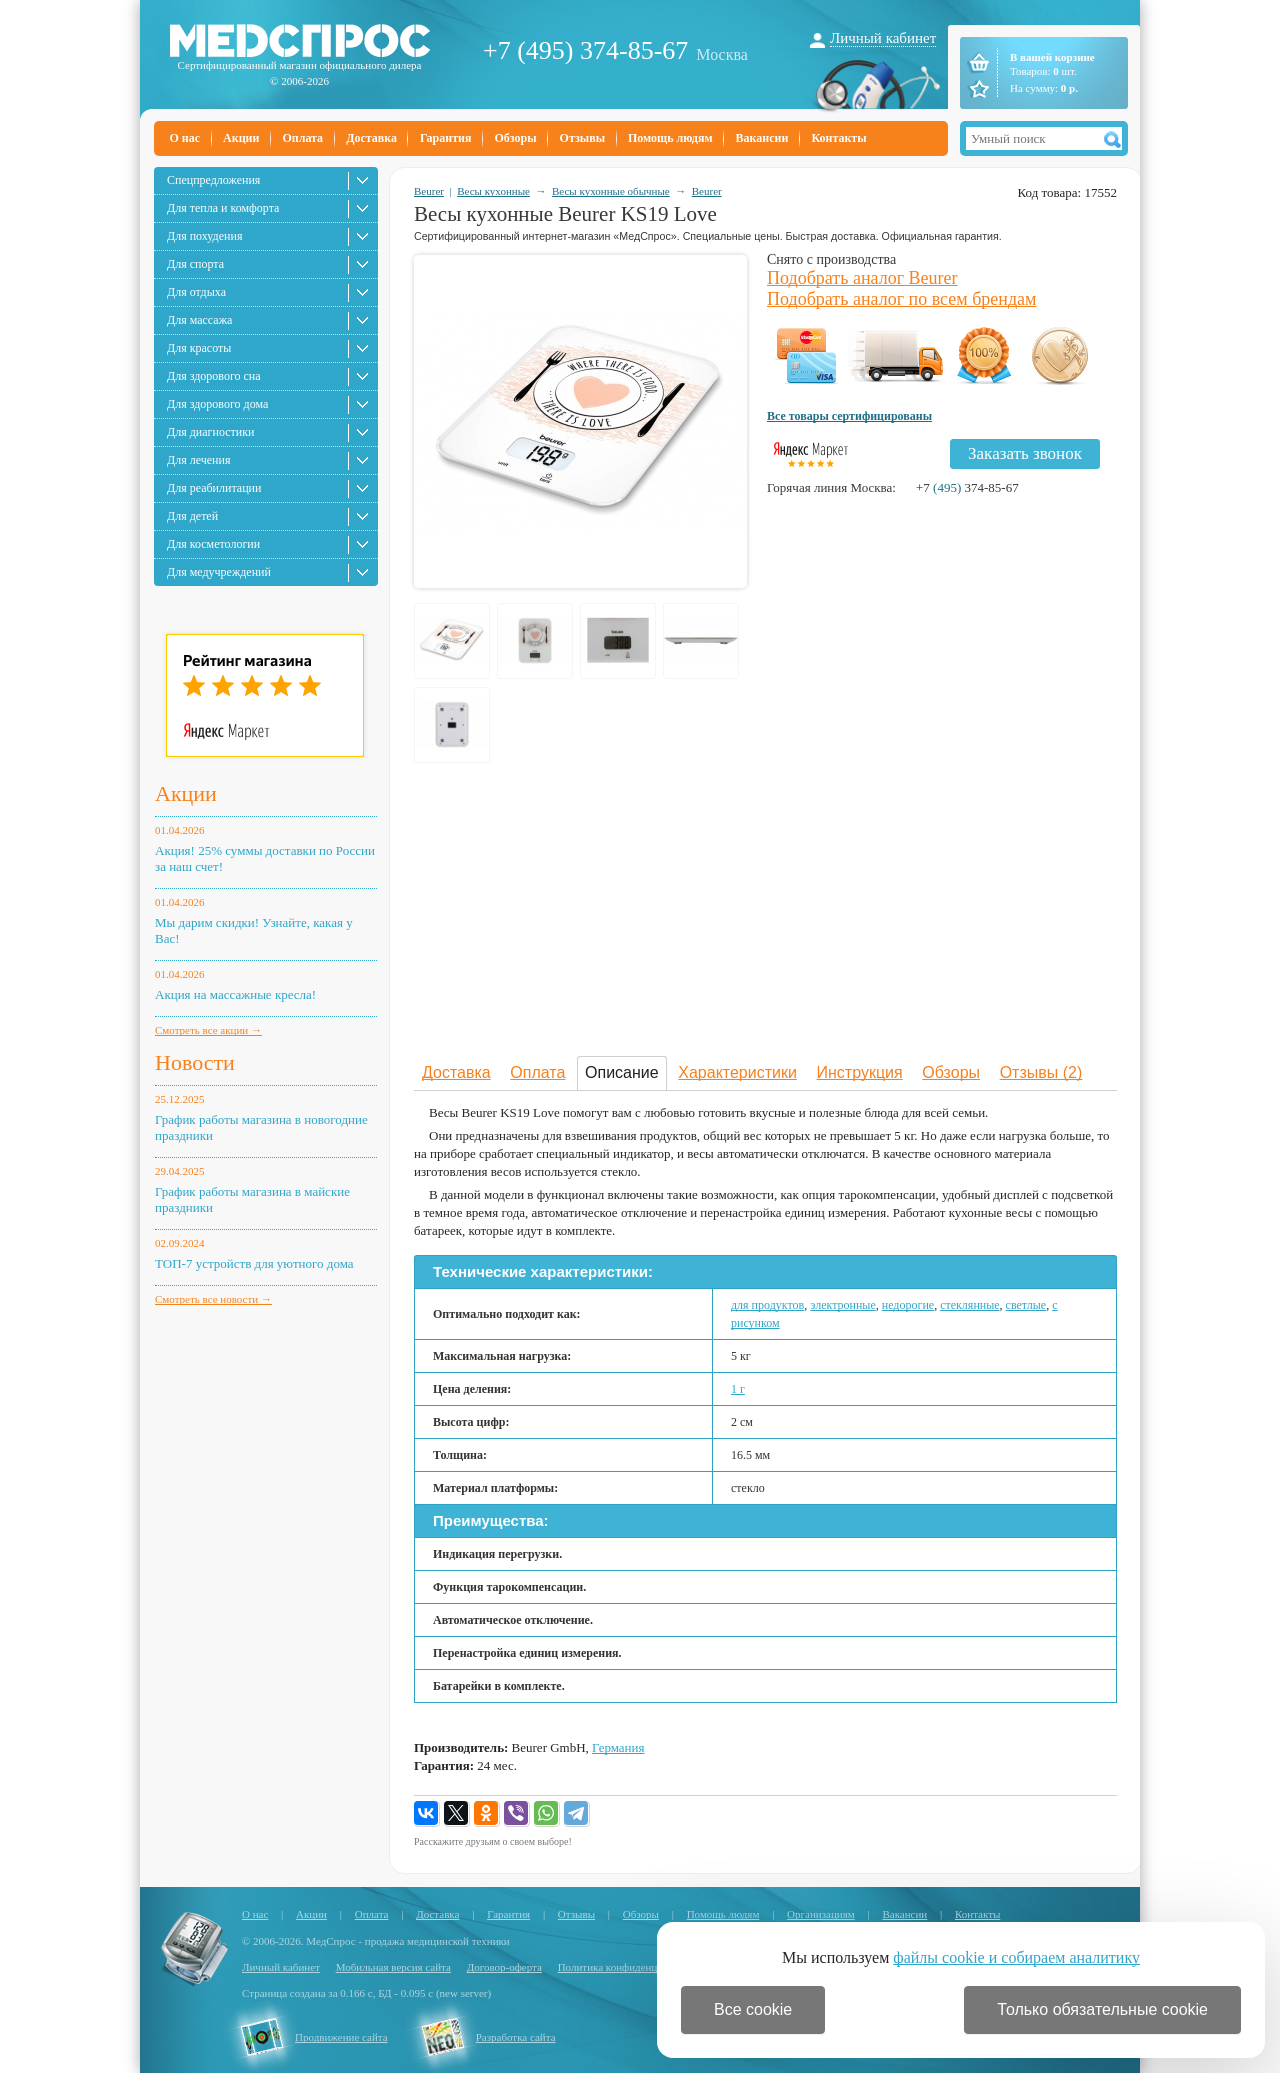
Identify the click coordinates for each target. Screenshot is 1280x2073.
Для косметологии (213, 544)
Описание (622, 1072)
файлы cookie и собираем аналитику (1016, 1957)
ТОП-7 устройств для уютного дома (254, 1263)
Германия (618, 1747)
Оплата (302, 138)
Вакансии (762, 138)
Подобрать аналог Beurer (862, 278)
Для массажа (199, 320)
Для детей (192, 516)
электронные (843, 1305)
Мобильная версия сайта (393, 1967)
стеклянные (969, 1305)
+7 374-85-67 (967, 487)
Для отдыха (196, 292)
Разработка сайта (516, 2037)
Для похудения (204, 236)
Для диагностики (210, 432)
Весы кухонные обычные (611, 191)
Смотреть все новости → (213, 1299)
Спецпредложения (213, 180)
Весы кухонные (493, 191)
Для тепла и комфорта (223, 208)
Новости (195, 1062)
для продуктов (767, 1305)
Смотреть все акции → (208, 1030)
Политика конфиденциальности (632, 1967)
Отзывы (582, 138)
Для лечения (198, 460)
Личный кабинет (883, 38)
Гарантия (445, 138)
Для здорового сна (214, 376)
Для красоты (199, 348)
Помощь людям (670, 138)
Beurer (429, 191)
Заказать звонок (1025, 453)
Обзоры (515, 138)
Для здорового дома (217, 404)
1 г (738, 1389)
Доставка (371, 138)
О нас (185, 138)
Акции (241, 138)
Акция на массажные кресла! (235, 994)
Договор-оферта (504, 1967)
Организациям (821, 1914)
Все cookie (753, 2009)
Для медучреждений (219, 572)
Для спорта (195, 264)
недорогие (908, 1305)
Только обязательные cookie (1102, 2009)
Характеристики (737, 1072)
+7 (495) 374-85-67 (585, 50)
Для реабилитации (214, 488)
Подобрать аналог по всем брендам (901, 299)
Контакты (838, 138)
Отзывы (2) (1041, 1072)
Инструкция (860, 1072)
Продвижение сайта (341, 2037)
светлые (1026, 1305)
